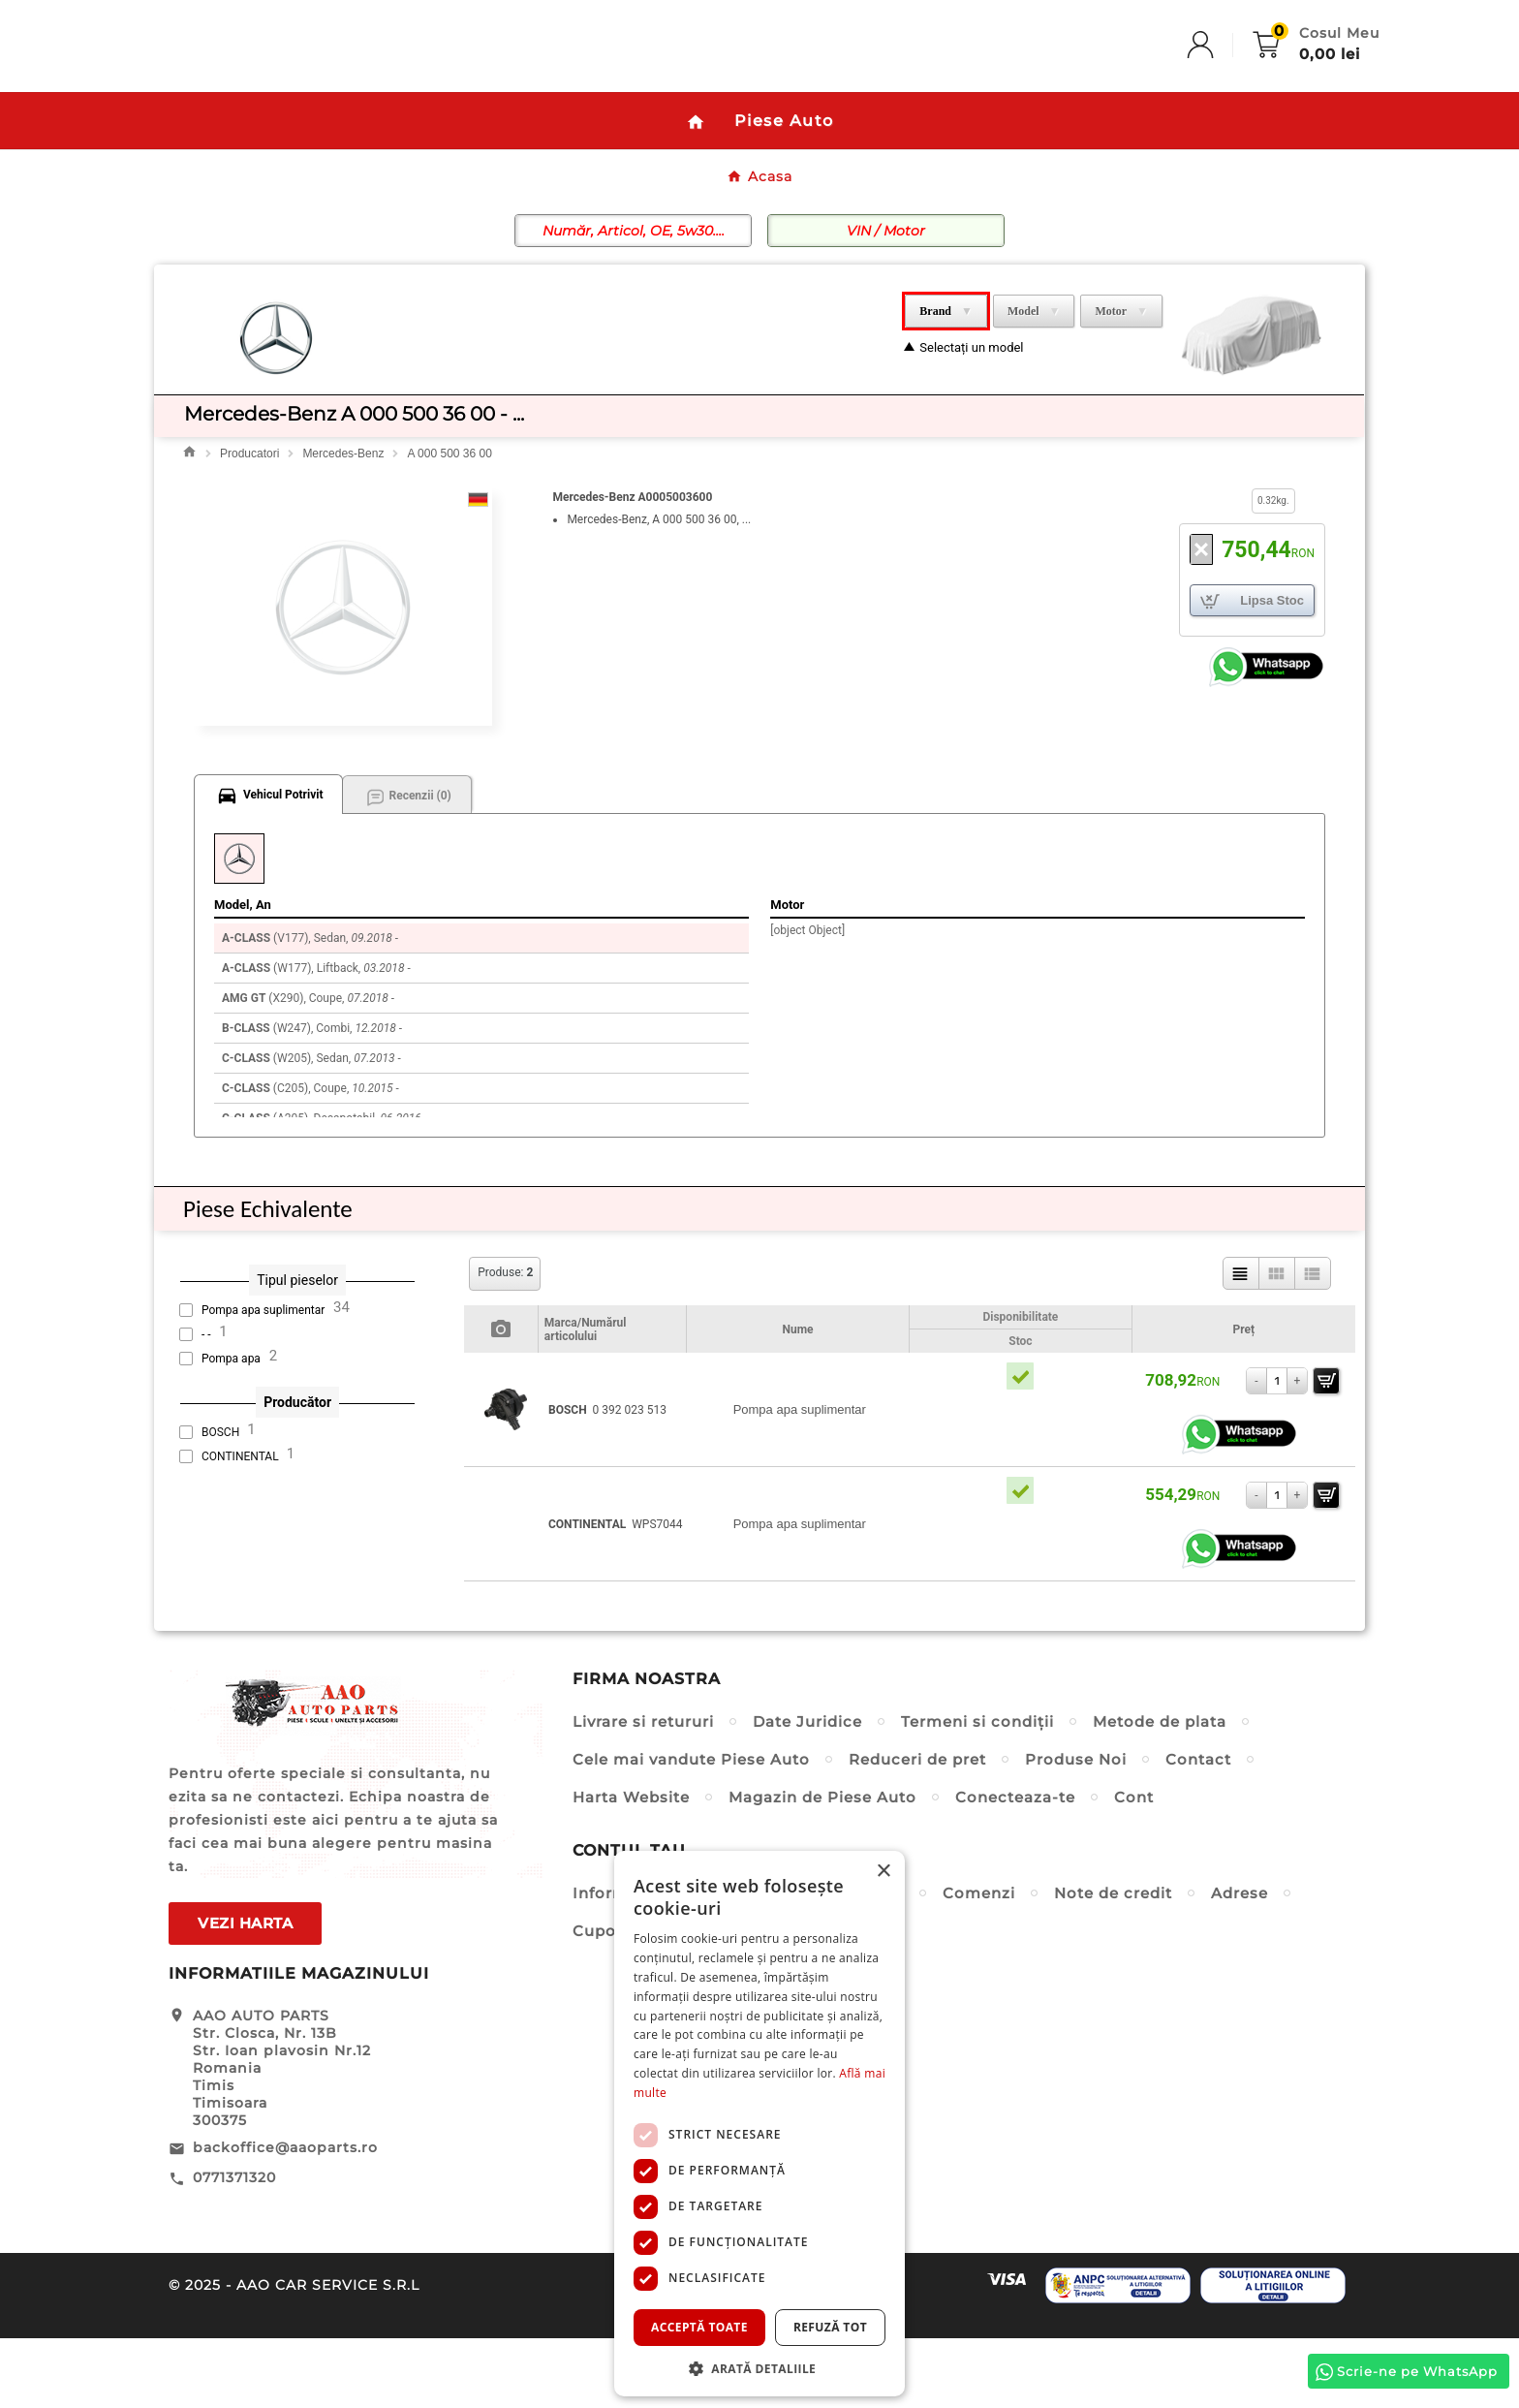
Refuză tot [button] (830, 2327)
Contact (1198, 1829)
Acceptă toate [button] (699, 2327)
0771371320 (234, 2247)
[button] (759, 2368)
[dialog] (759, 2123)
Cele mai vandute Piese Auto (691, 1829)
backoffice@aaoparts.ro (285, 2217)
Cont (1134, 1867)
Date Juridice (807, 1791)
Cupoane (609, 2000)
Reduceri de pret (917, 1829)
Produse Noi (1076, 1829)
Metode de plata (1159, 1791)
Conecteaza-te (1015, 1867)
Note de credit (1113, 1963)
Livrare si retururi (643, 1791)
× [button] (883, 1871)
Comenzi (979, 1963)
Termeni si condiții (977, 1791)
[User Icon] (1220, 81)
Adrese (1239, 1963)
